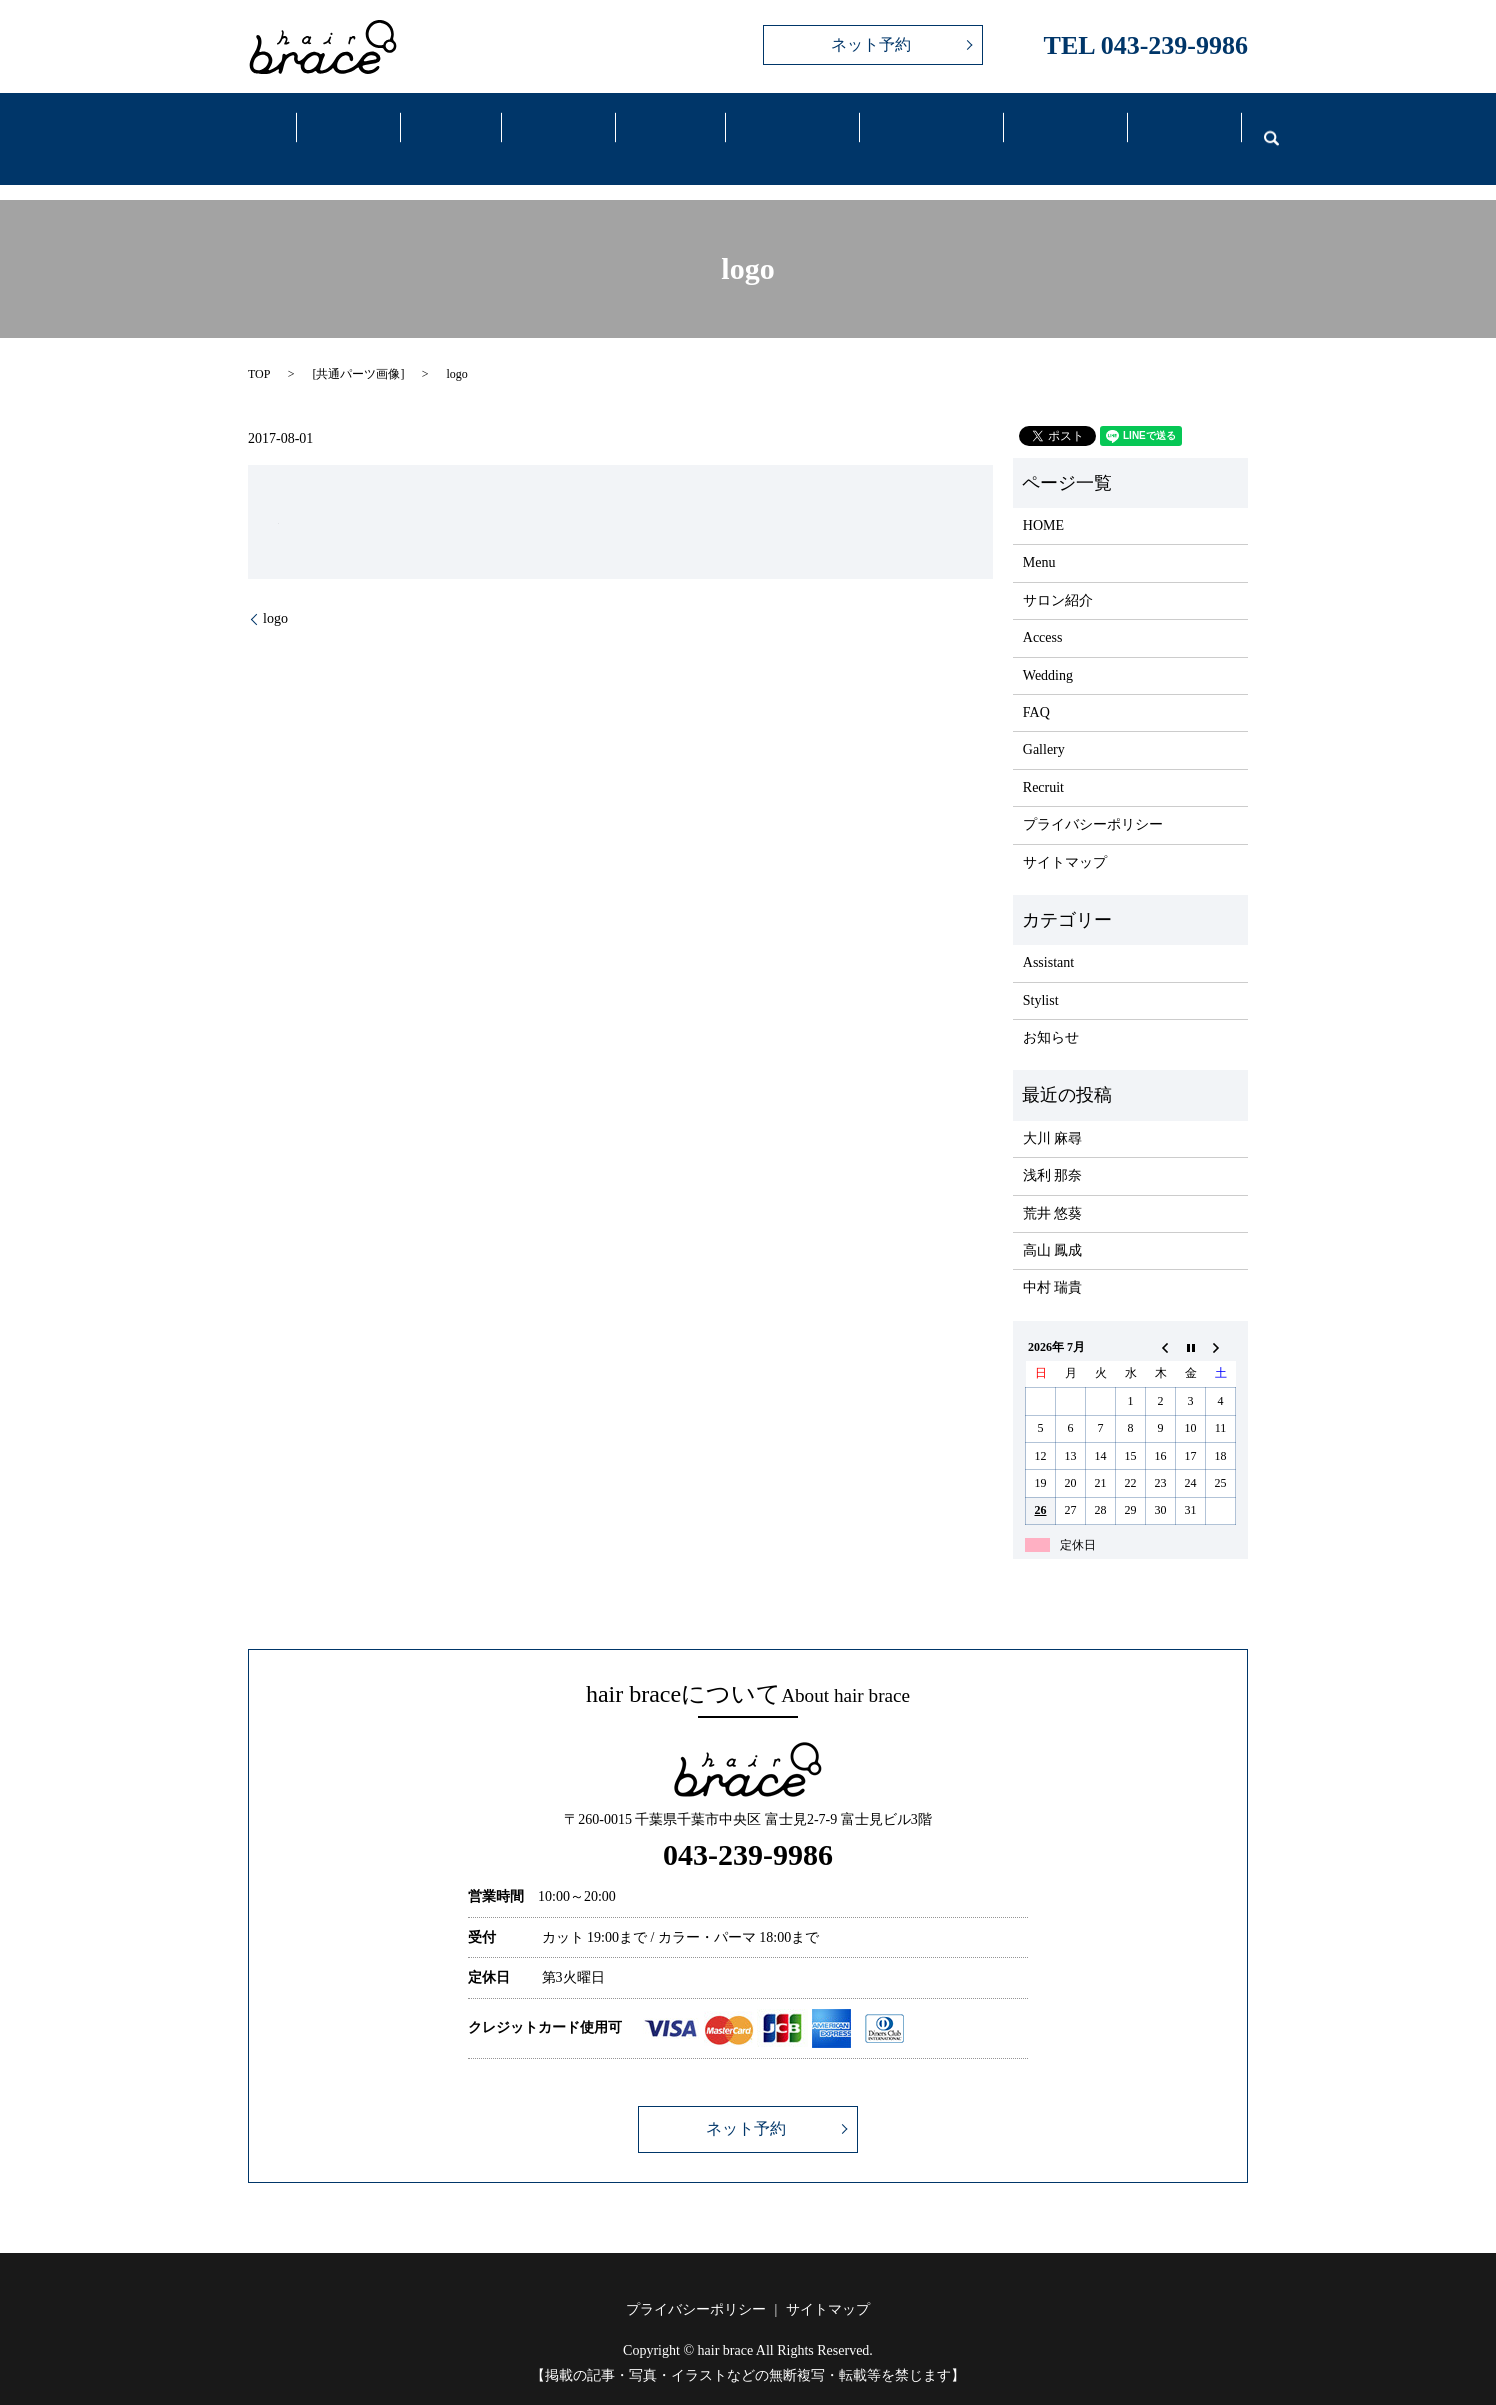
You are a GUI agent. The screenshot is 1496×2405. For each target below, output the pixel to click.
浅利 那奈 (1053, 1150)
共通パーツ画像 (358, 349)
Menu (448, 128)
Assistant (1048, 937)
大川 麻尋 (1053, 1113)
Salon (349, 128)
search (1259, 126)
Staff (552, 128)
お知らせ (1051, 1012)
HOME (1043, 500)
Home (252, 128)
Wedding (919, 128)
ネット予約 (871, 44)
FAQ (1053, 128)
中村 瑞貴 (1053, 1262)
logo (275, 593)
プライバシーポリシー (1093, 799)
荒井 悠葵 (1053, 1187)
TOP (259, 349)
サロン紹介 (1058, 575)
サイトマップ (1065, 836)
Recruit (1172, 128)
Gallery (661, 128)
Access (780, 128)
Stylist (1041, 974)
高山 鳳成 (1053, 1225)
